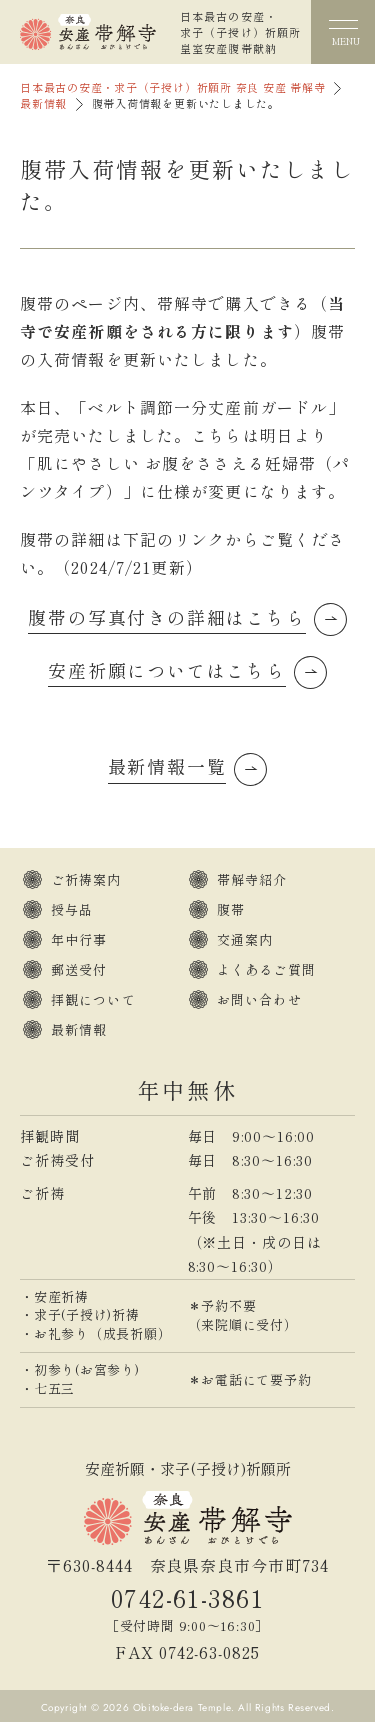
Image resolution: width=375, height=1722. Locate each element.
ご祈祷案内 (86, 879)
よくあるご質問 (266, 969)
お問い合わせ (259, 999)
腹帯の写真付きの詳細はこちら (166, 617)
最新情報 (43, 103)
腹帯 (231, 909)
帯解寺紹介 (252, 879)
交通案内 (245, 939)
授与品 (72, 909)
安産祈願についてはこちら (167, 670)
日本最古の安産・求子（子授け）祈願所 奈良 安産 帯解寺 (173, 87)
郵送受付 (79, 969)
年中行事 (79, 939)
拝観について (93, 999)
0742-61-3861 (187, 1597)
